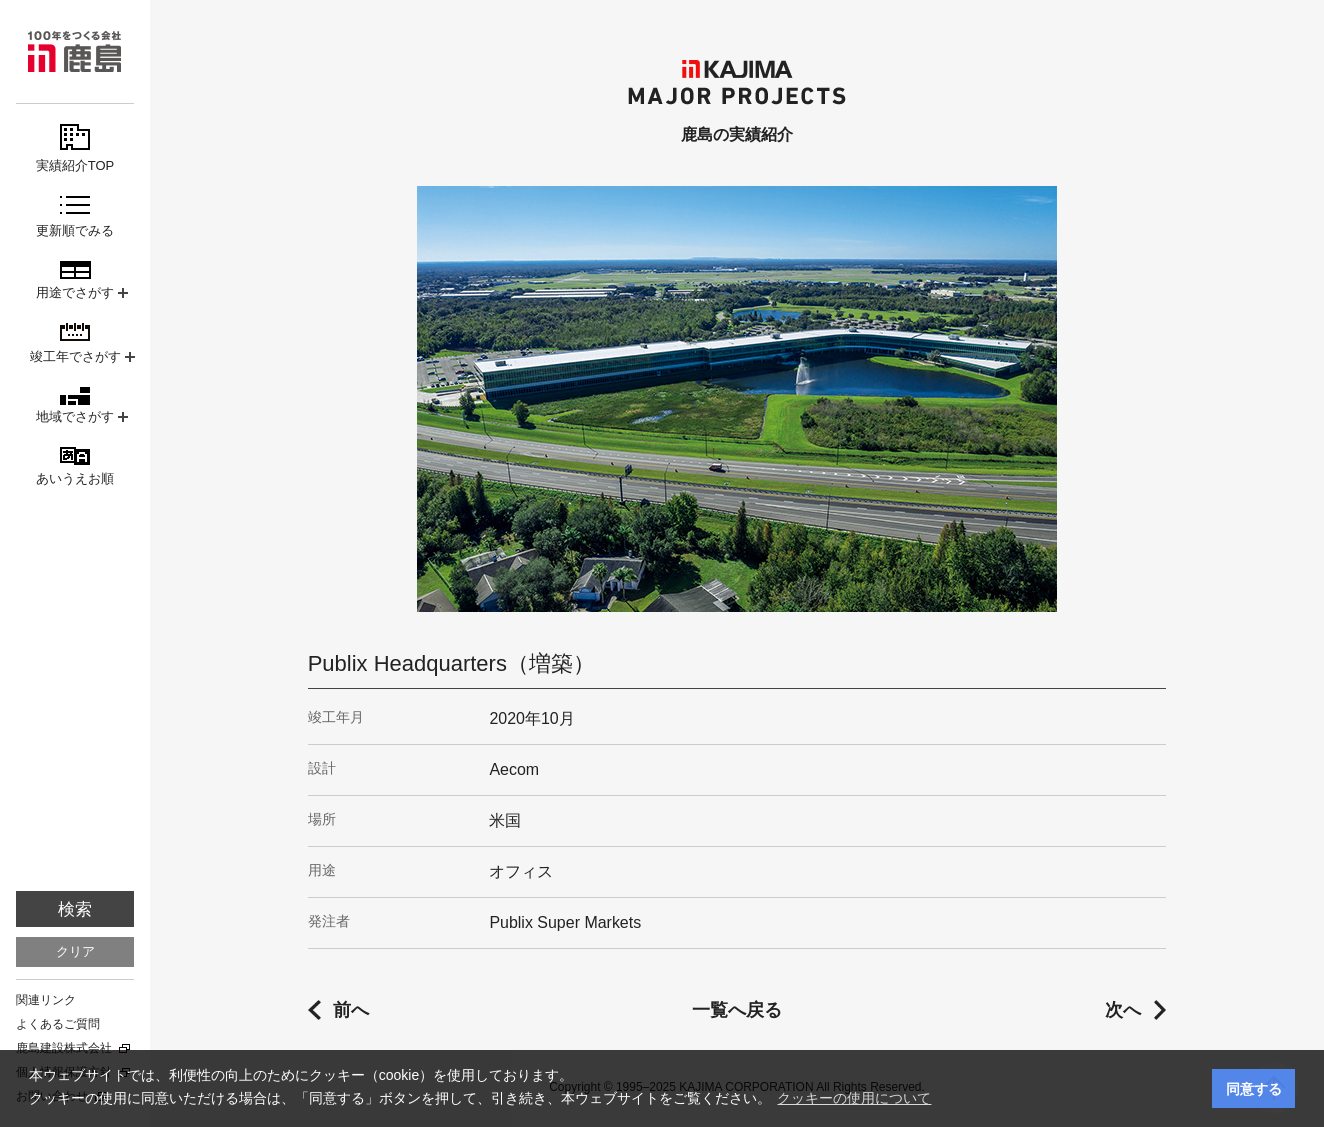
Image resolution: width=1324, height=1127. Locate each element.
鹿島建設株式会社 (64, 1048)
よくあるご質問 (58, 1024)
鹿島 (75, 51)
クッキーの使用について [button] (854, 1098)
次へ (1123, 1010)
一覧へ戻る (737, 1010)
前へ (351, 1010)
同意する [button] (1254, 1089)
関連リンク (46, 1000)
